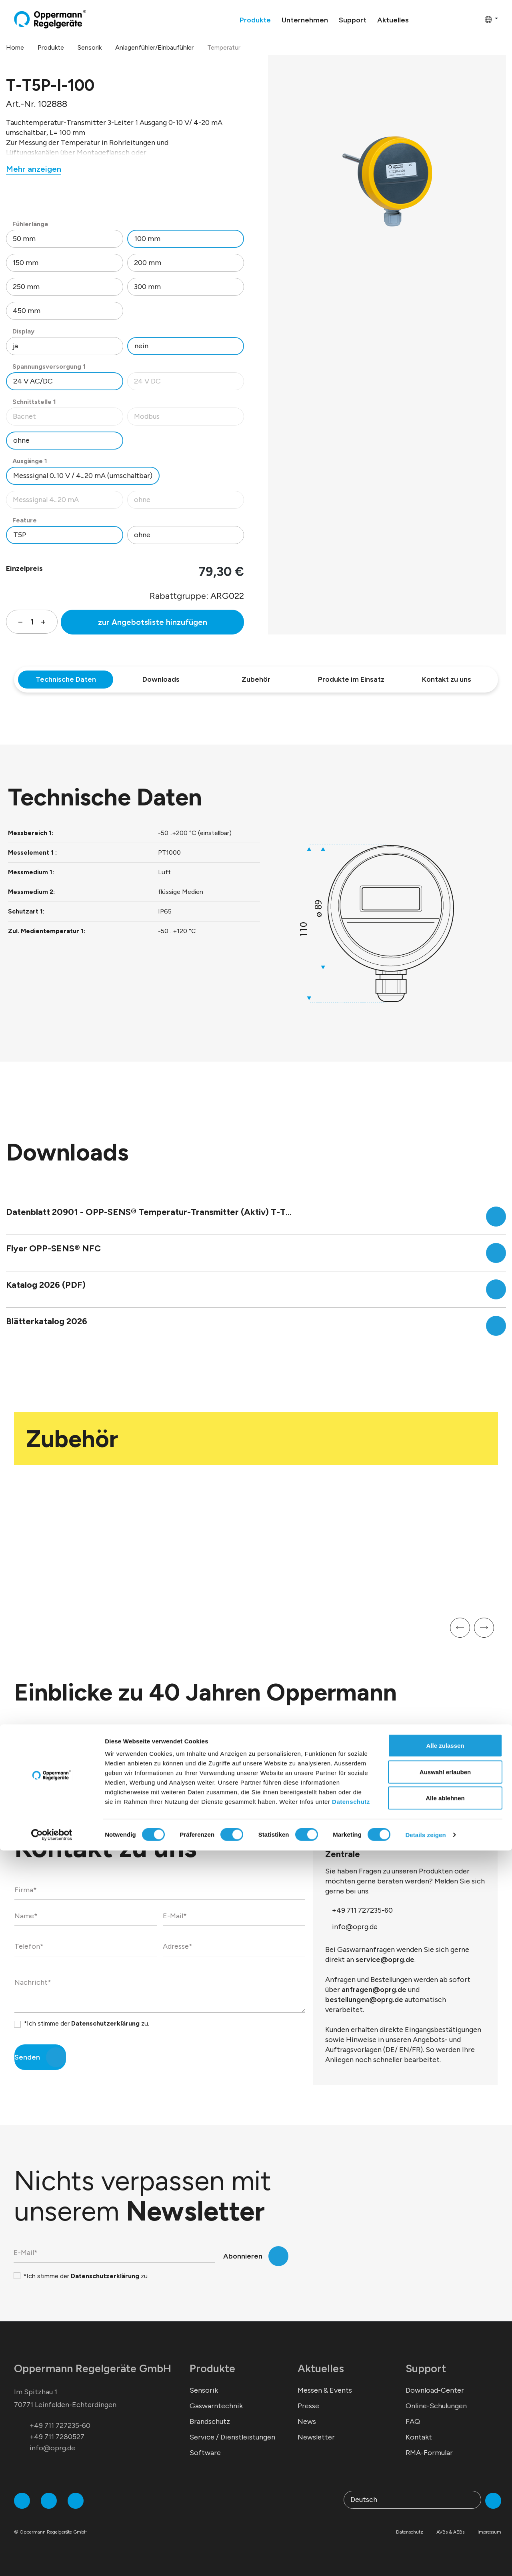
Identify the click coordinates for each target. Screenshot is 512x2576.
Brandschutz (210, 2421)
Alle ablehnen (445, 2523)
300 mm (147, 286)
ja (15, 345)
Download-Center (435, 2390)
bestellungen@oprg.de (364, 1999)
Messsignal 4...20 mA (67, 501)
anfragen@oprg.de (374, 1989)
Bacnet (67, 418)
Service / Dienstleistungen (232, 2437)
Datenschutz (351, 2527)
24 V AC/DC (33, 381)
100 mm (147, 238)
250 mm (26, 286)
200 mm (147, 262)
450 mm (26, 310)
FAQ (413, 2421)
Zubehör (256, 679)
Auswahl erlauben (445, 2497)
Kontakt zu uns (446, 679)
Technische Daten (66, 679)
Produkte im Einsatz (351, 679)
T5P (19, 534)
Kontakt (419, 2437)
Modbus (189, 418)
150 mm (25, 262)
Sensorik (204, 2390)
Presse (308, 2405)
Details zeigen (425, 2560)
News (307, 2421)
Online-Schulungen (436, 2405)
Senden (27, 2057)
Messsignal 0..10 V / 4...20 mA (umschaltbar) (82, 475)
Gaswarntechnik (216, 2405)
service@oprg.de (385, 1959)
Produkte (212, 2368)
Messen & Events (325, 2390)
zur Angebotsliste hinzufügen (152, 622)
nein (141, 345)
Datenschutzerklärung (105, 2023)
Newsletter (316, 2437)
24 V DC (189, 383)
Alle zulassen (445, 2471)
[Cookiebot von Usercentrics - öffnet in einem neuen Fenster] (52, 2560)
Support (426, 2368)
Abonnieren (242, 2256)
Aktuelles (321, 2368)
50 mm (24, 238)
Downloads (161, 679)
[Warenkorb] (476, 19)
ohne (21, 440)
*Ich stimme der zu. (86, 2023)
